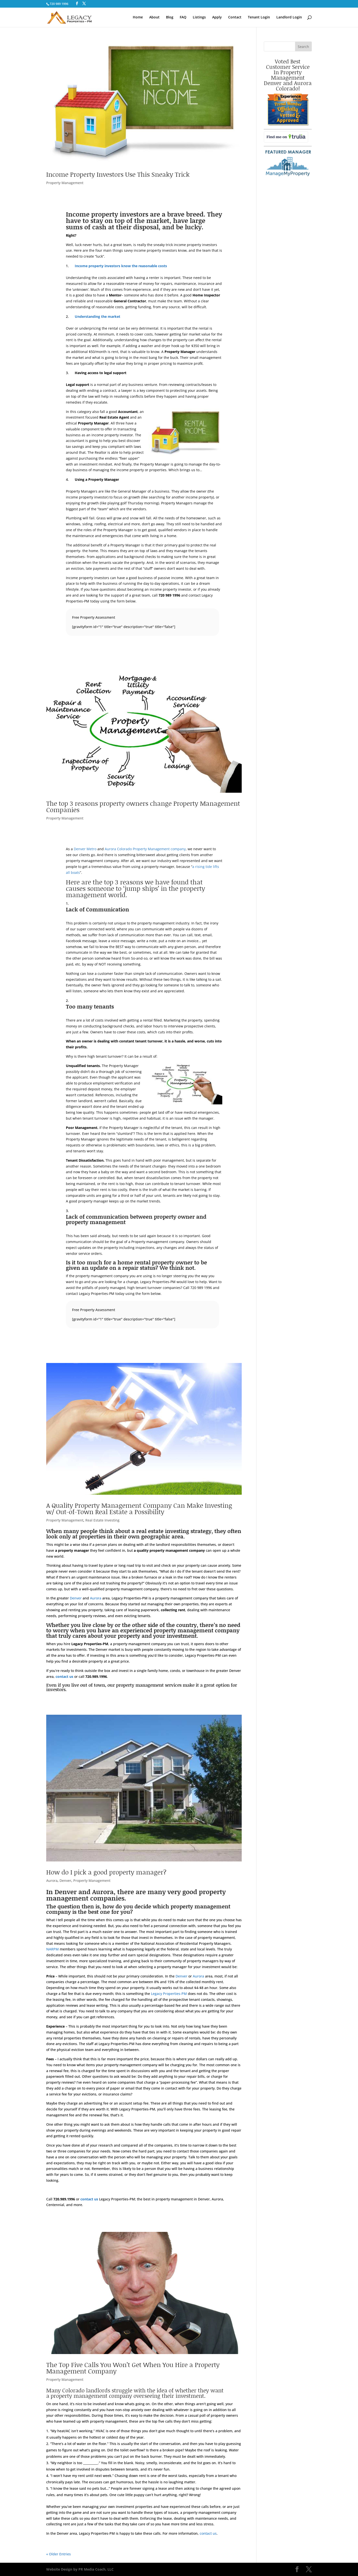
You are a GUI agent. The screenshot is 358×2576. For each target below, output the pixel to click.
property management (79, 2396)
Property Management (64, 182)
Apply (217, 17)
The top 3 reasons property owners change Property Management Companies (143, 806)
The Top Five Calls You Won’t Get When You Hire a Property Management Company (133, 2367)
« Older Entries (58, 2554)
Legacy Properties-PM (169, 1993)
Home (138, 17)
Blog (169, 17)
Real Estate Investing (102, 1520)
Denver (76, 1598)
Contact (234, 17)
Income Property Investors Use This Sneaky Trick (118, 174)
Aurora (95, 1598)
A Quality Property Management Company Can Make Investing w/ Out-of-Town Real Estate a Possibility (139, 1508)
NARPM (52, 1949)
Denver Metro (85, 849)
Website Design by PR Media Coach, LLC (80, 2569)
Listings (199, 17)
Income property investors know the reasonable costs (121, 265)
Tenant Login (259, 17)
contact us (88, 2199)
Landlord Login (289, 17)
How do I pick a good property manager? (106, 1872)
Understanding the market (97, 316)
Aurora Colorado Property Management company (145, 849)
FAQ (183, 17)
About (154, 17)
